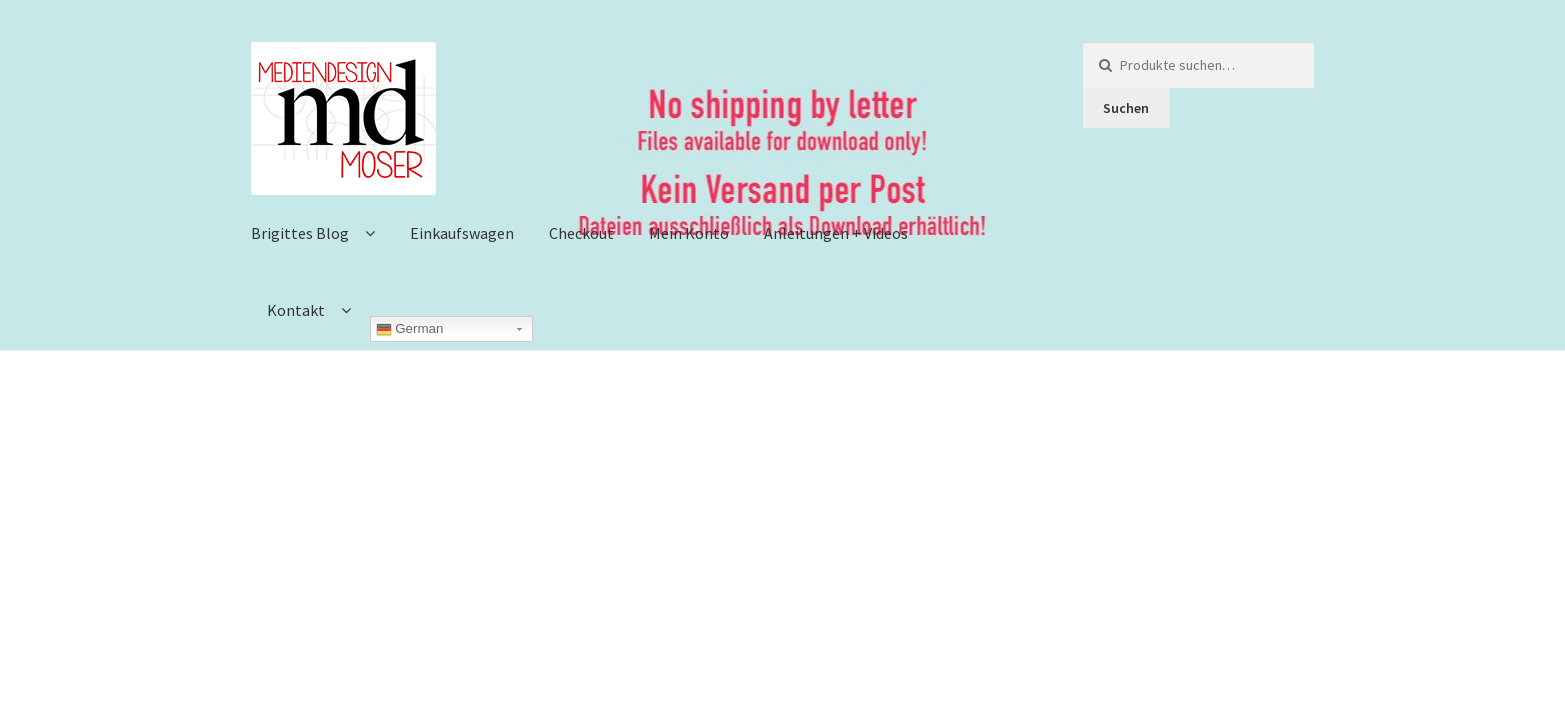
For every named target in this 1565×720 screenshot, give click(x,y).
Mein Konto (689, 233)
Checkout (581, 233)
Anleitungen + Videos (836, 233)
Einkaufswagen (462, 233)
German (410, 329)
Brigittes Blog (300, 233)
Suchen (1126, 108)
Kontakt (296, 310)
